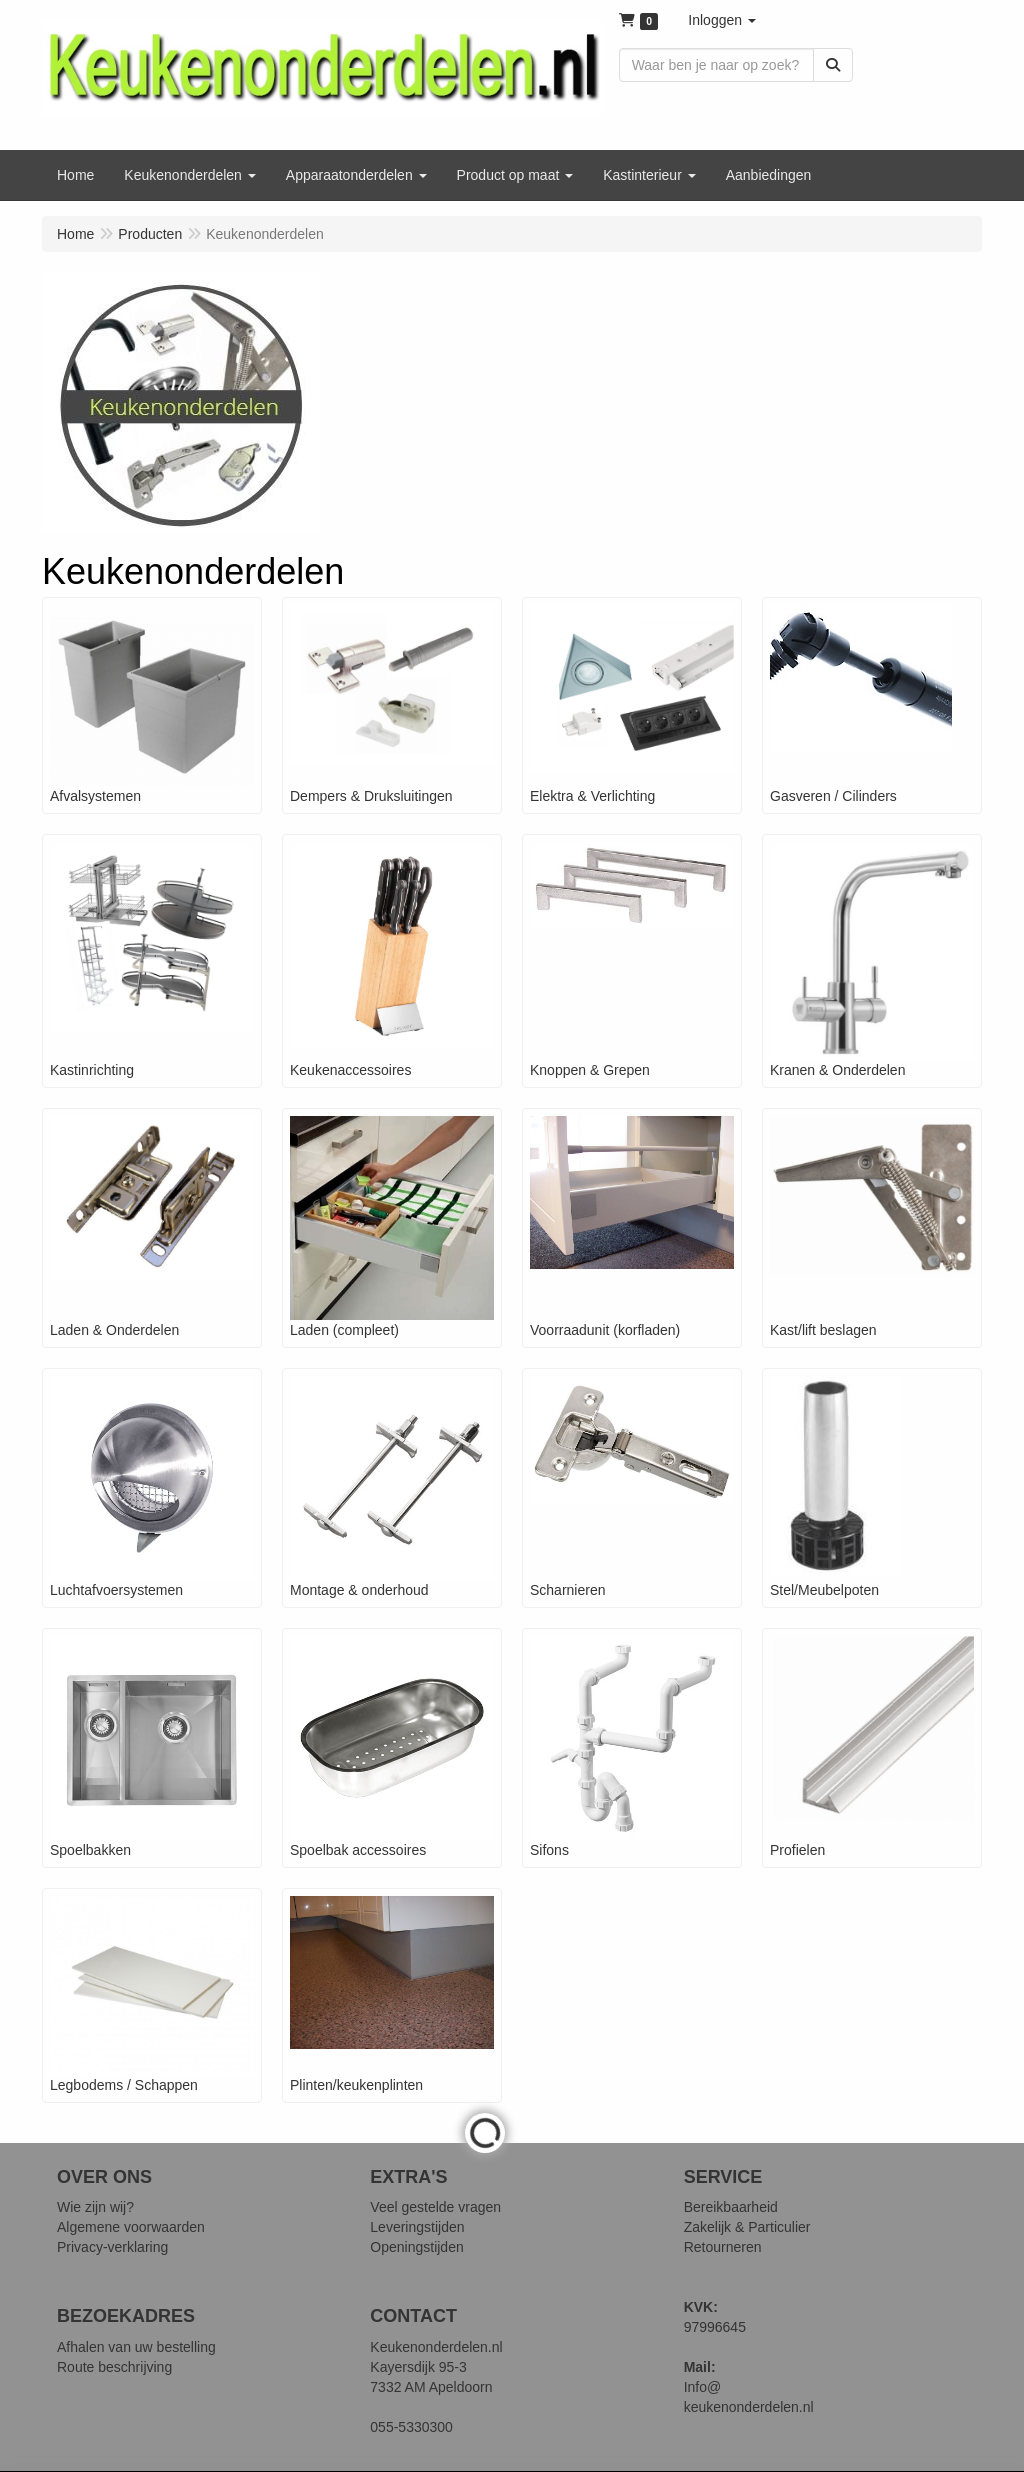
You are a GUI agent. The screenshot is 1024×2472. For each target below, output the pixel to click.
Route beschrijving (114, 2367)
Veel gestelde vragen (435, 2207)
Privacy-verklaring (112, 2247)
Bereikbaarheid (731, 2207)
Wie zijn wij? (95, 2207)
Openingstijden (416, 2247)
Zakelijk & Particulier (747, 2227)
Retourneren (723, 2247)
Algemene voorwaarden (131, 2227)
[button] (722, 20)
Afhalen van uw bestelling (136, 2347)
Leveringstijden (417, 2227)
